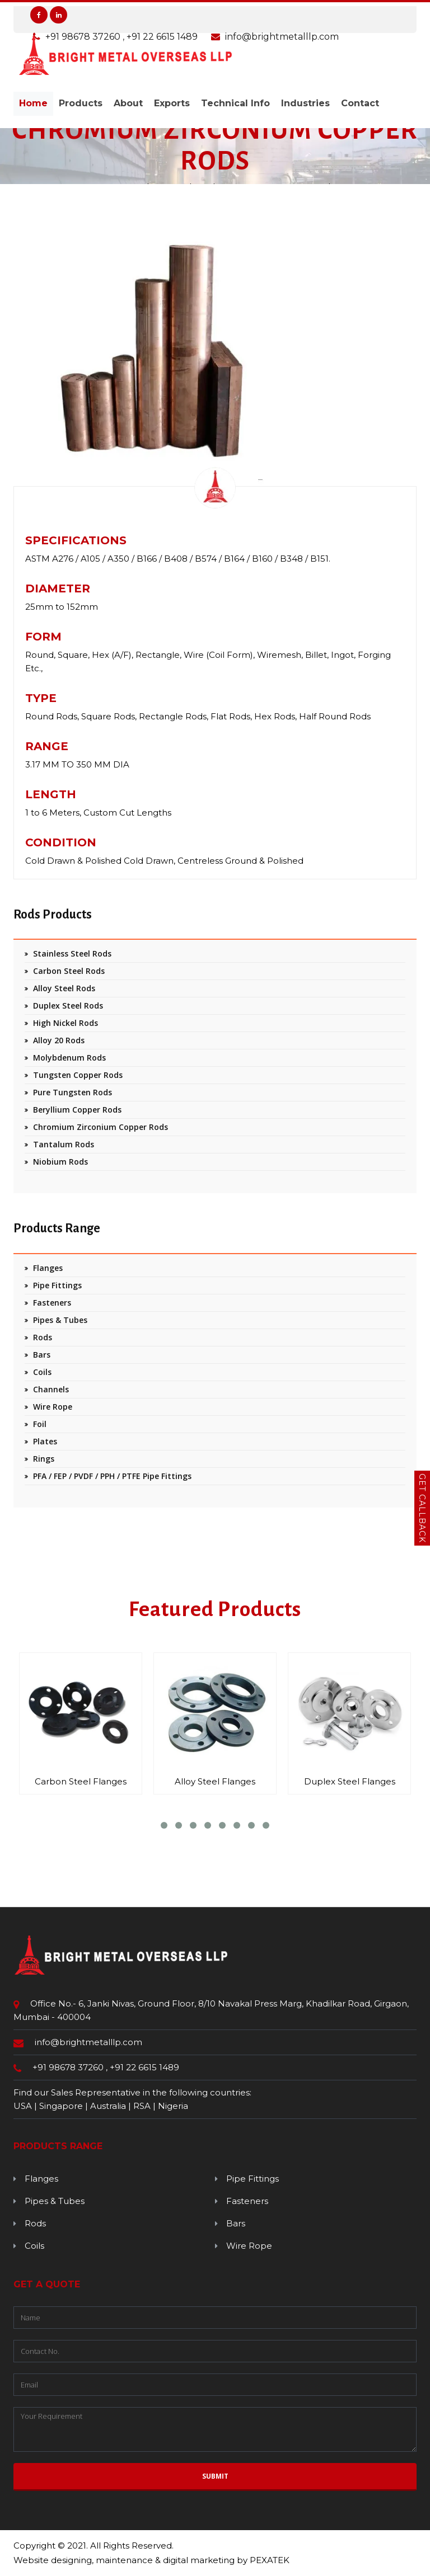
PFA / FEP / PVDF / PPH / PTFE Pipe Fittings (112, 1476)
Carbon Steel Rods (69, 971)
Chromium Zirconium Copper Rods (100, 1127)
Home (33, 103)
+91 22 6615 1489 (144, 2067)
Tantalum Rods (63, 1144)
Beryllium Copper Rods (77, 1109)
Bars (41, 1354)
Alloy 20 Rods (59, 1040)
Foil (39, 1424)
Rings (43, 1458)
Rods (42, 1337)
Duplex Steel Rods (68, 1005)
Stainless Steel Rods (72, 953)
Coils (42, 1372)
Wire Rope (52, 1406)
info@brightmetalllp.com (88, 2042)
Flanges (48, 1268)
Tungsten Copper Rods (78, 1075)
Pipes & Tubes (60, 1320)
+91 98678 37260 (69, 2067)
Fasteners (52, 1302)
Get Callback (422, 1508)
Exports (172, 103)
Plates (45, 1441)
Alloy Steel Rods (64, 988)
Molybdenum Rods (69, 1057)
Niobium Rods (60, 1161)
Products (80, 103)
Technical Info (235, 103)
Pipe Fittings (57, 1285)
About (128, 103)
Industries (305, 103)
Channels (51, 1389)
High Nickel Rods (65, 1023)
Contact (360, 103)
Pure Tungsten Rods (72, 1092)
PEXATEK (269, 2560)
